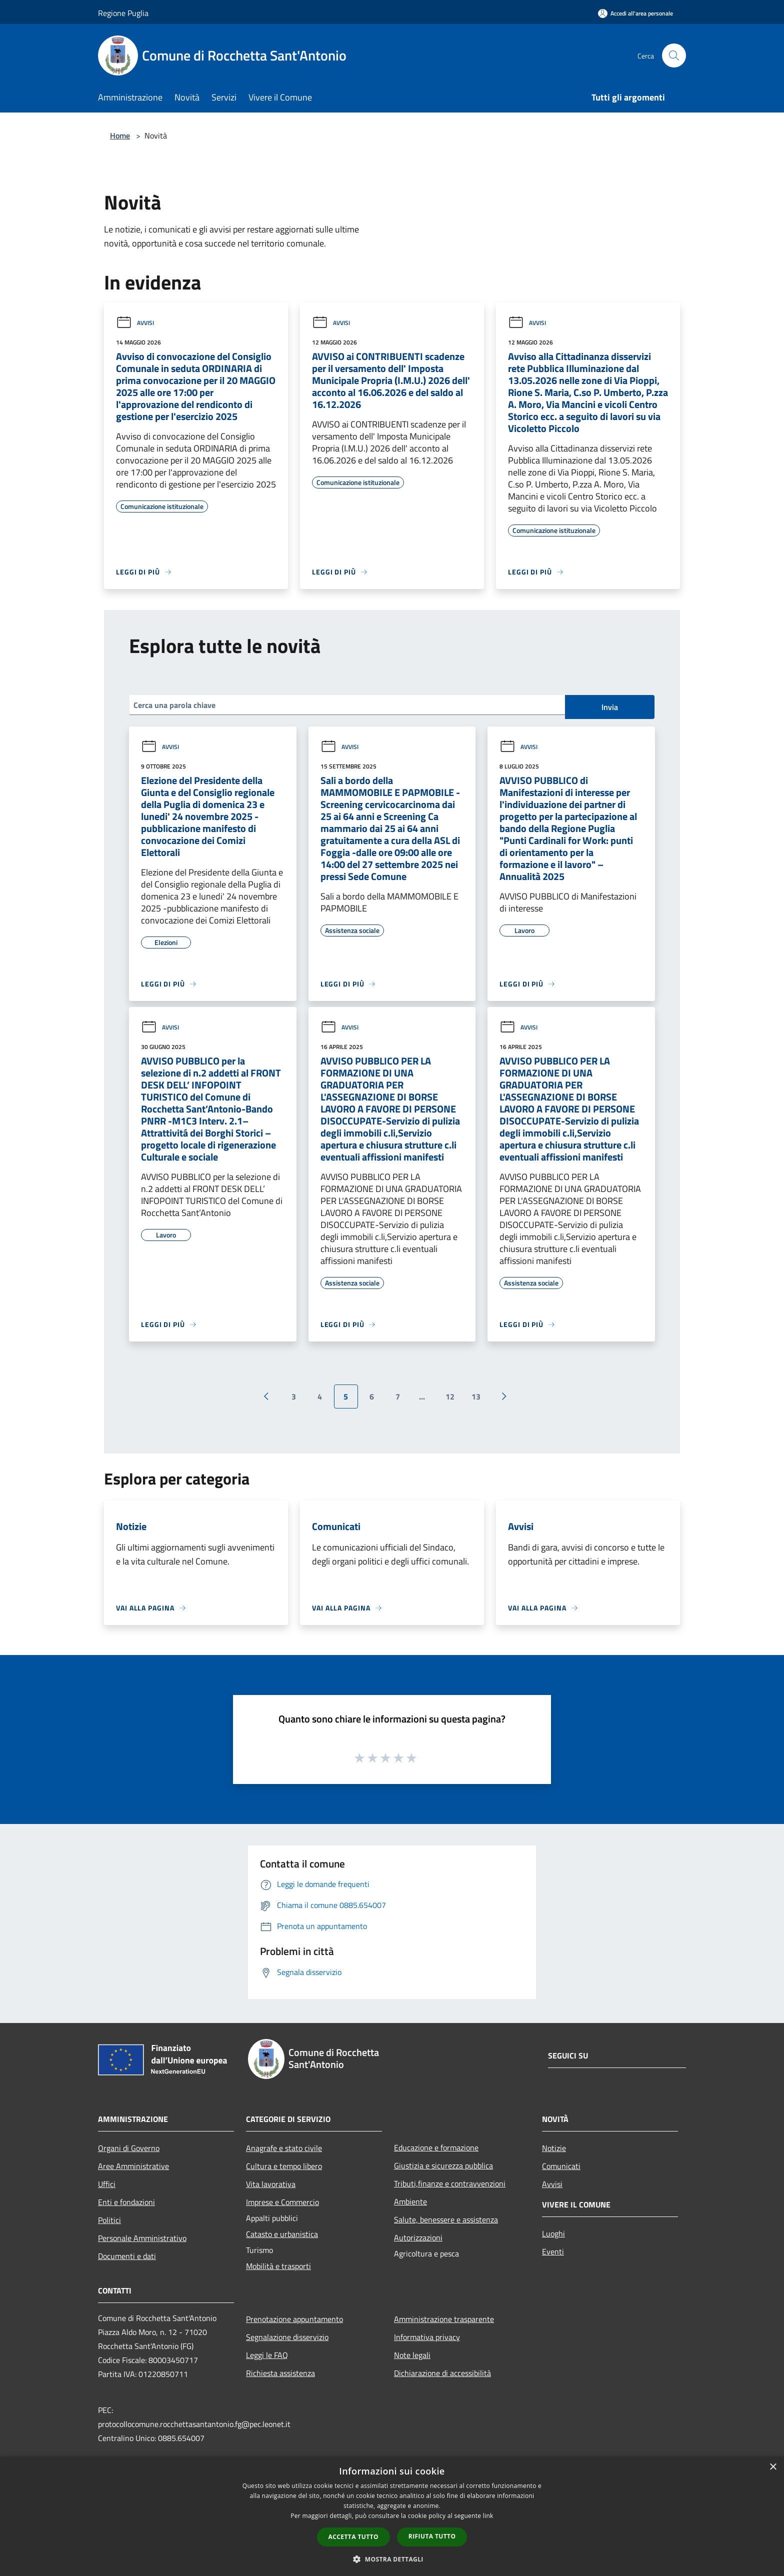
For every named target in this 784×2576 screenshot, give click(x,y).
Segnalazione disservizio (287, 2337)
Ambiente (410, 2202)
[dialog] (392, 2516)
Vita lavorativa (271, 2184)
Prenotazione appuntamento (294, 2319)
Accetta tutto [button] (353, 2536)
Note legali (412, 2355)
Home (120, 136)
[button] (392, 2559)
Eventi (553, 2252)
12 (450, 1396)
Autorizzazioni (418, 2238)
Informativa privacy (427, 2337)
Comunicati (561, 2166)
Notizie (554, 2148)
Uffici (107, 2184)
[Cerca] (674, 56)
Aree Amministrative (133, 2166)
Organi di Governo (129, 2148)
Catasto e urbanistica (282, 2234)
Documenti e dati (127, 2256)
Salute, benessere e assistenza (446, 2220)
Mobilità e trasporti (278, 2266)
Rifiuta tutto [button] (432, 2536)
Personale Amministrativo (142, 2238)
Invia (610, 707)
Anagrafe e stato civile (284, 2148)
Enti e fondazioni (126, 2202)
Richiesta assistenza (280, 2373)
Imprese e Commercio (282, 2202)
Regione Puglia (123, 13)
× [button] (772, 2467)
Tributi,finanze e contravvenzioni (450, 2184)
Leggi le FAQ (267, 2355)
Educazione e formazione (436, 2148)
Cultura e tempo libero (284, 2166)
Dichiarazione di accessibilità (442, 2373)
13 (476, 1396)
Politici (109, 2220)
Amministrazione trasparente (444, 2319)
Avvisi (135, 323)
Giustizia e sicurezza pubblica (443, 2166)
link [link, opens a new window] (488, 2516)
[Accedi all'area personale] (635, 13)
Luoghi (553, 2234)
